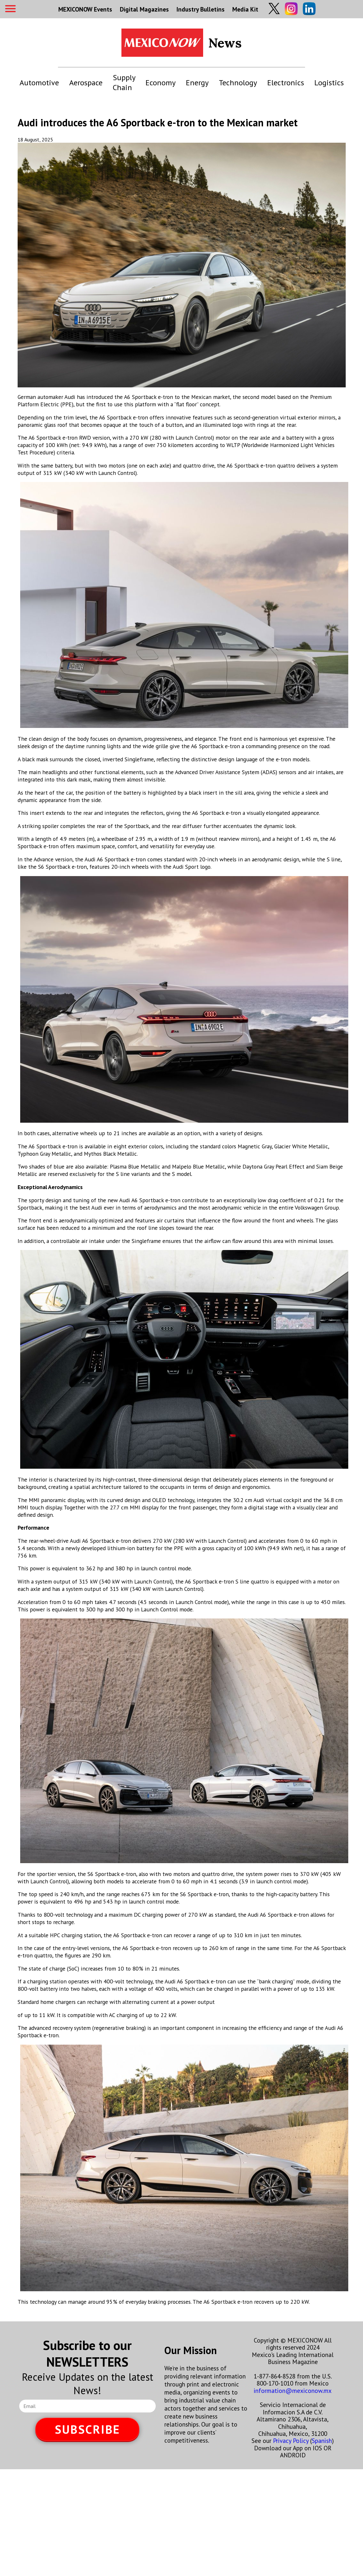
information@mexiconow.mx (293, 2390)
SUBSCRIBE (87, 2429)
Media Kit (245, 9)
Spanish (322, 2441)
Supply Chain (124, 82)
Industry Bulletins (201, 9)
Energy (197, 83)
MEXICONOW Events (85, 9)
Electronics (285, 83)
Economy (160, 83)
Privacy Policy (291, 2441)
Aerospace (86, 83)
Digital (144, 9)
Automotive (39, 83)
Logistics (329, 83)
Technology (238, 83)
